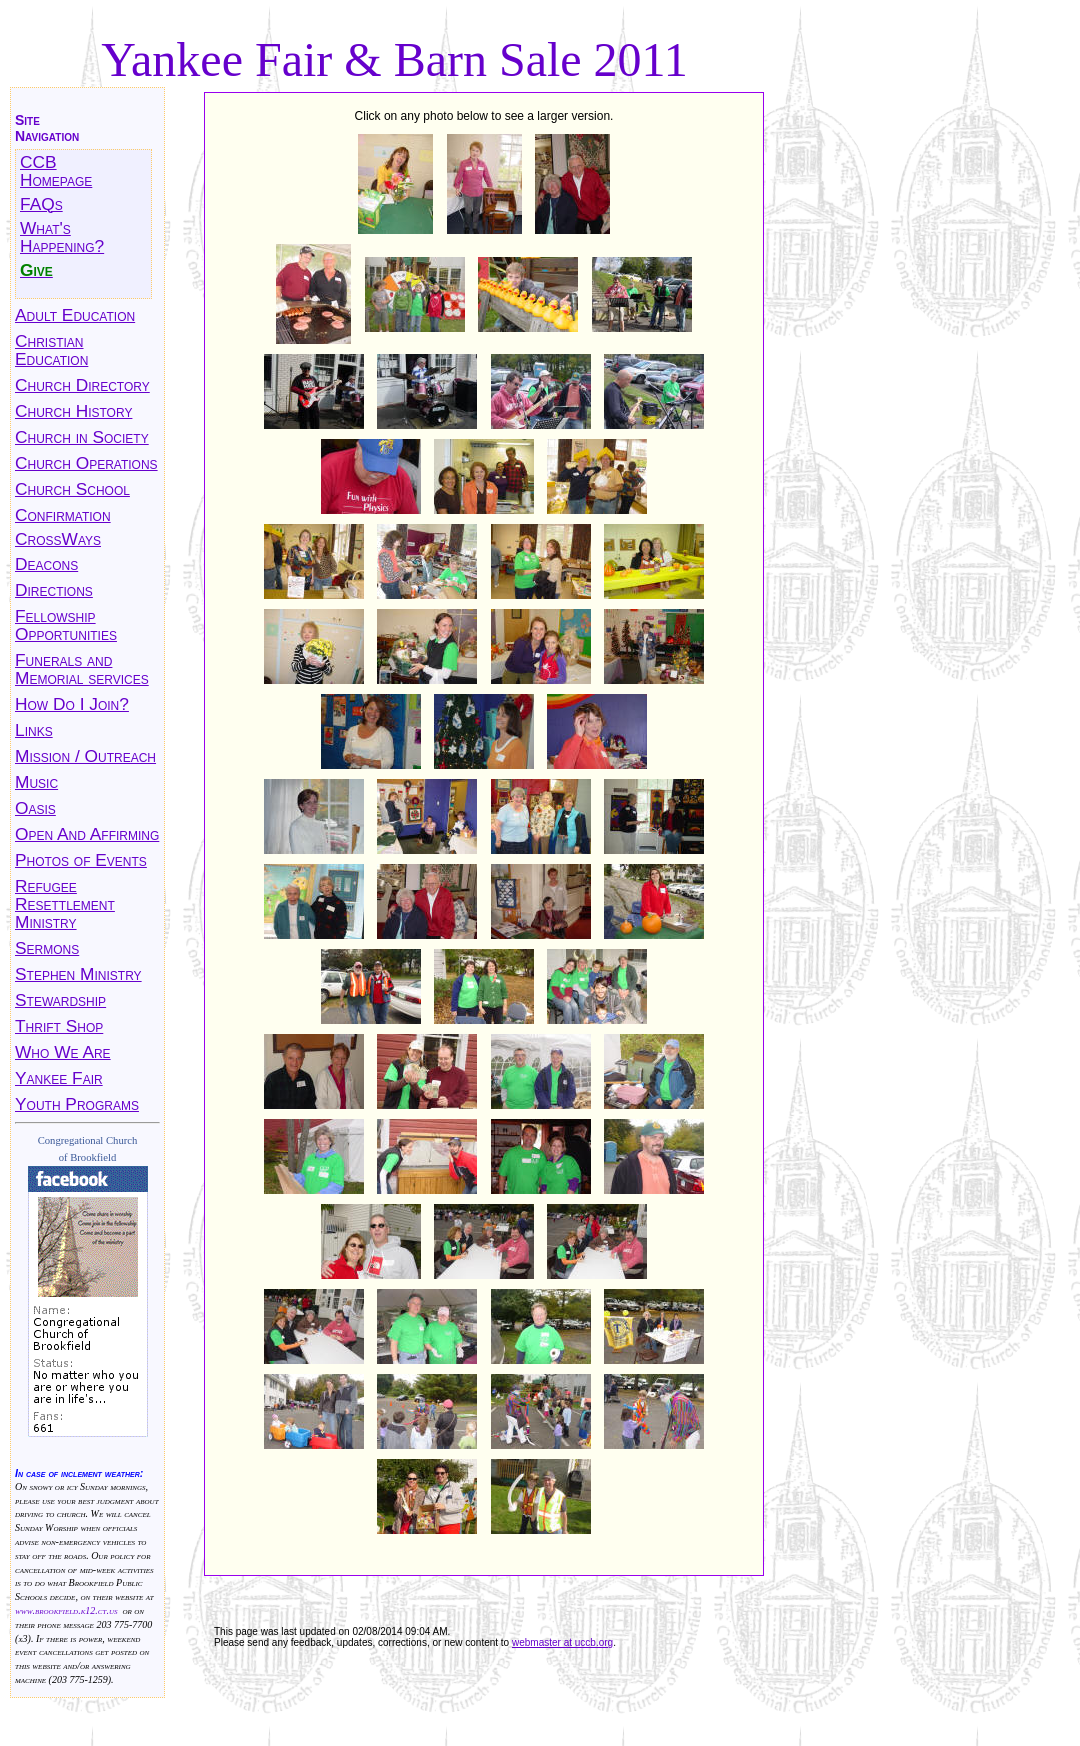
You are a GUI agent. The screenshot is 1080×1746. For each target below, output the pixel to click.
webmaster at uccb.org (562, 1642)
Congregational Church (88, 1140)
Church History (73, 411)
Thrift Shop (59, 1026)
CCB (38, 162)
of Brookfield (88, 1157)
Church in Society (82, 437)
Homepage (56, 180)
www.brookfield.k (50, 1610)
